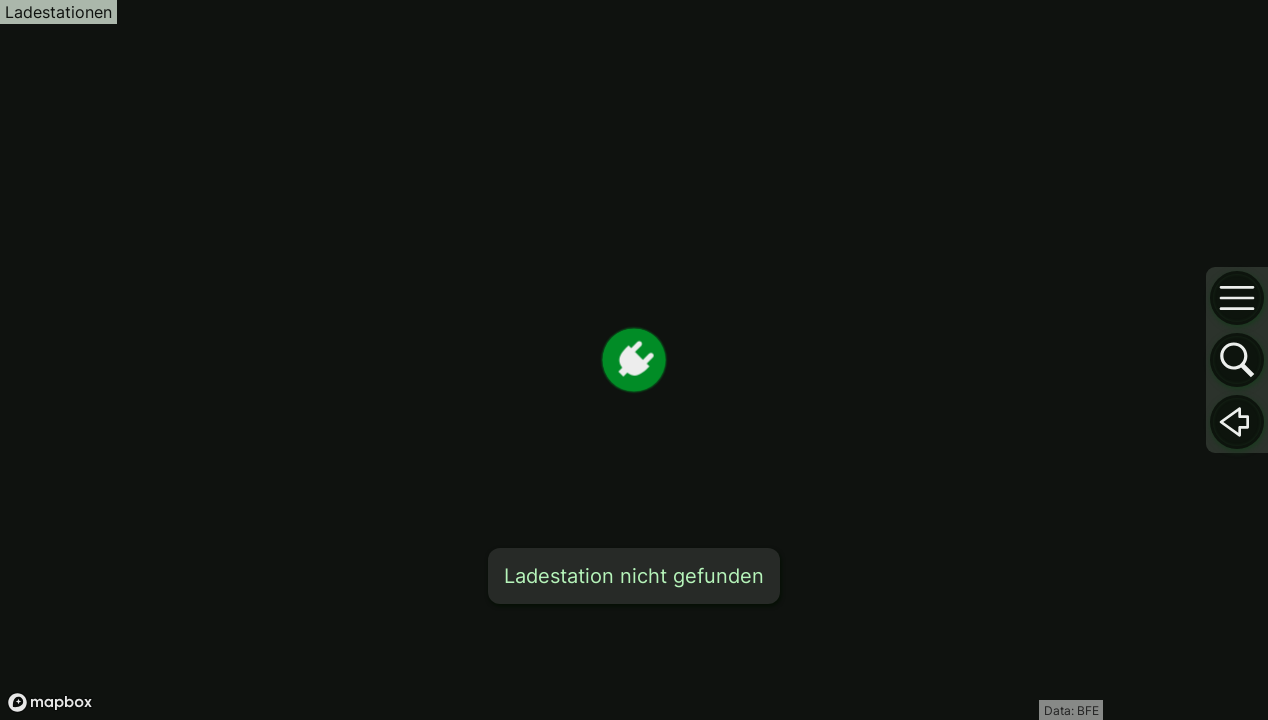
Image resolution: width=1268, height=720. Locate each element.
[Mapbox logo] (50, 702)
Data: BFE (1071, 710)
